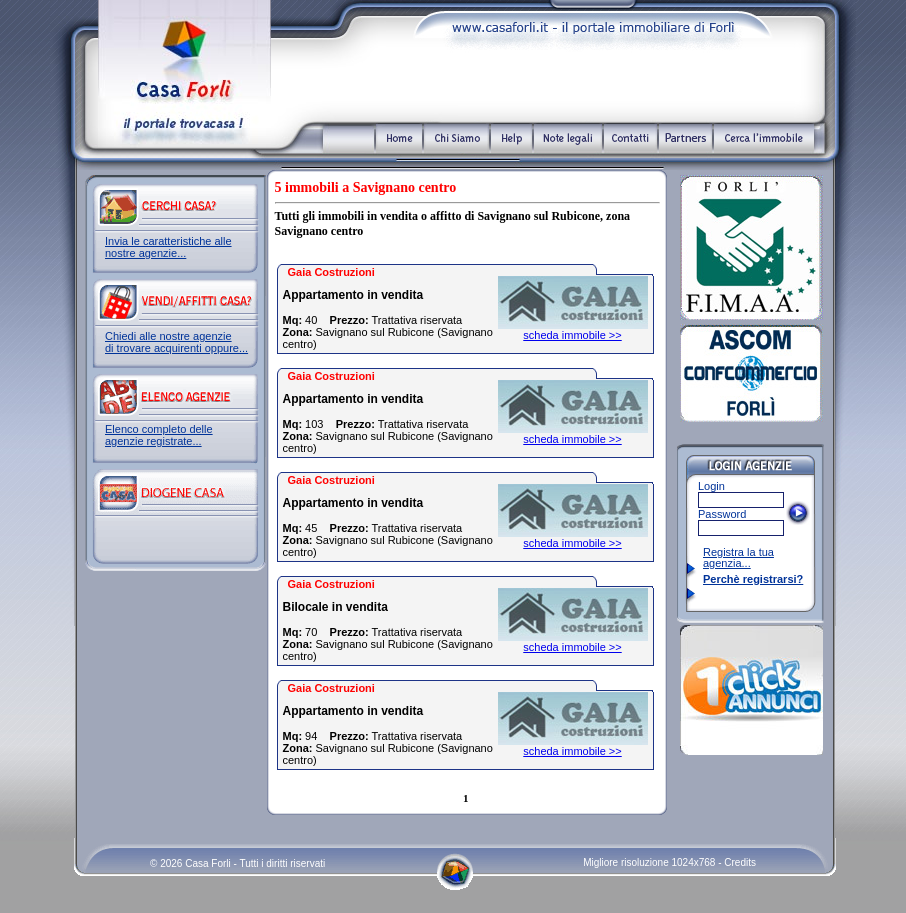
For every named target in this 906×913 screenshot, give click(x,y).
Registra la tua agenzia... (738, 557)
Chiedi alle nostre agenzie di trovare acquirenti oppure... (176, 342)
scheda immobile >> (572, 335)
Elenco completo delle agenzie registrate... (159, 435)
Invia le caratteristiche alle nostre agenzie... (168, 247)
